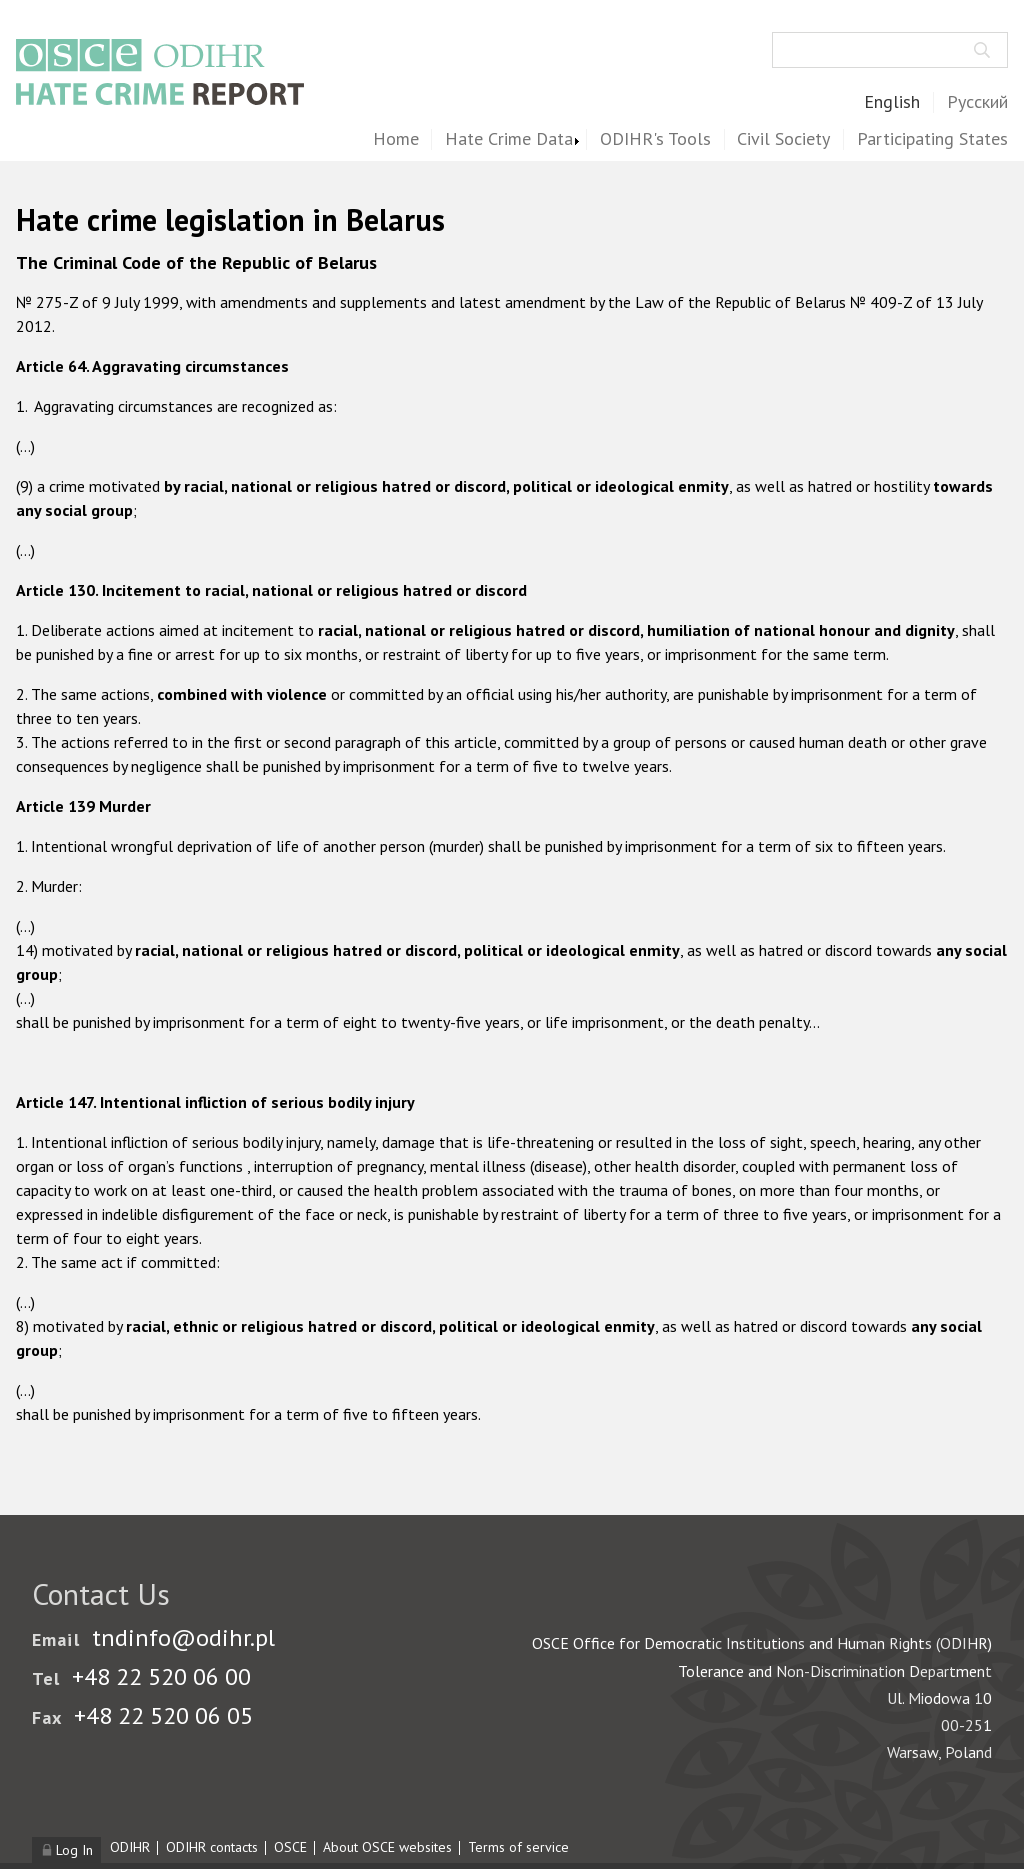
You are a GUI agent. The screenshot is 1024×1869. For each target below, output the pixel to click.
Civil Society (783, 139)
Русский (977, 102)
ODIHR (130, 1847)
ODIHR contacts (212, 1847)
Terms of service (518, 1847)
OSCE (290, 1847)
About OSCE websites (387, 1847)
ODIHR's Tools (655, 139)
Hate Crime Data (509, 139)
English (892, 102)
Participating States (932, 139)
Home (396, 139)
